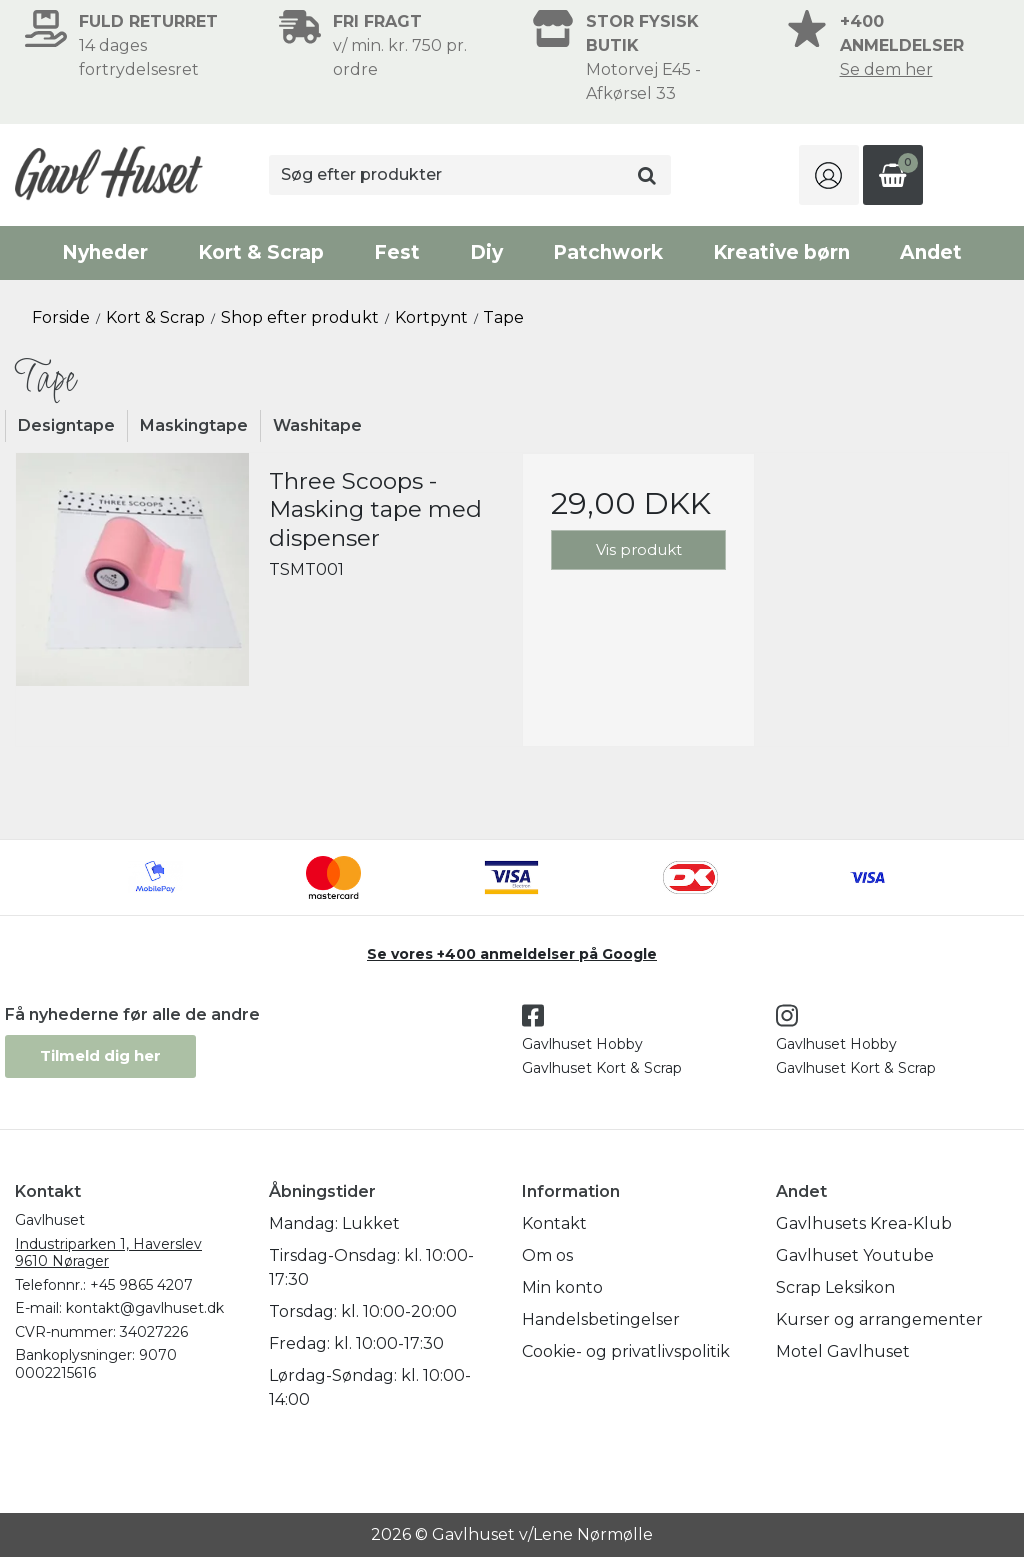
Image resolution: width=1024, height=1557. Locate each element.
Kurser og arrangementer (879, 1319)
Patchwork (608, 252)
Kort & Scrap (261, 252)
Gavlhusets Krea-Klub (864, 1223)
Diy (486, 252)
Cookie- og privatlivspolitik (626, 1351)
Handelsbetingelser (601, 1319)
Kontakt (554, 1223)
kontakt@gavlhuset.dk (145, 1308)
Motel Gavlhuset (843, 1351)
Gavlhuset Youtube (855, 1255)
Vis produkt (639, 549)
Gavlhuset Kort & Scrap (602, 1068)
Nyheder (105, 252)
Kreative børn (781, 252)
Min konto (562, 1287)
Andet (931, 252)
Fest (397, 252)
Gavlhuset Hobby (582, 1044)
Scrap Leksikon (835, 1287)
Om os (547, 1255)
